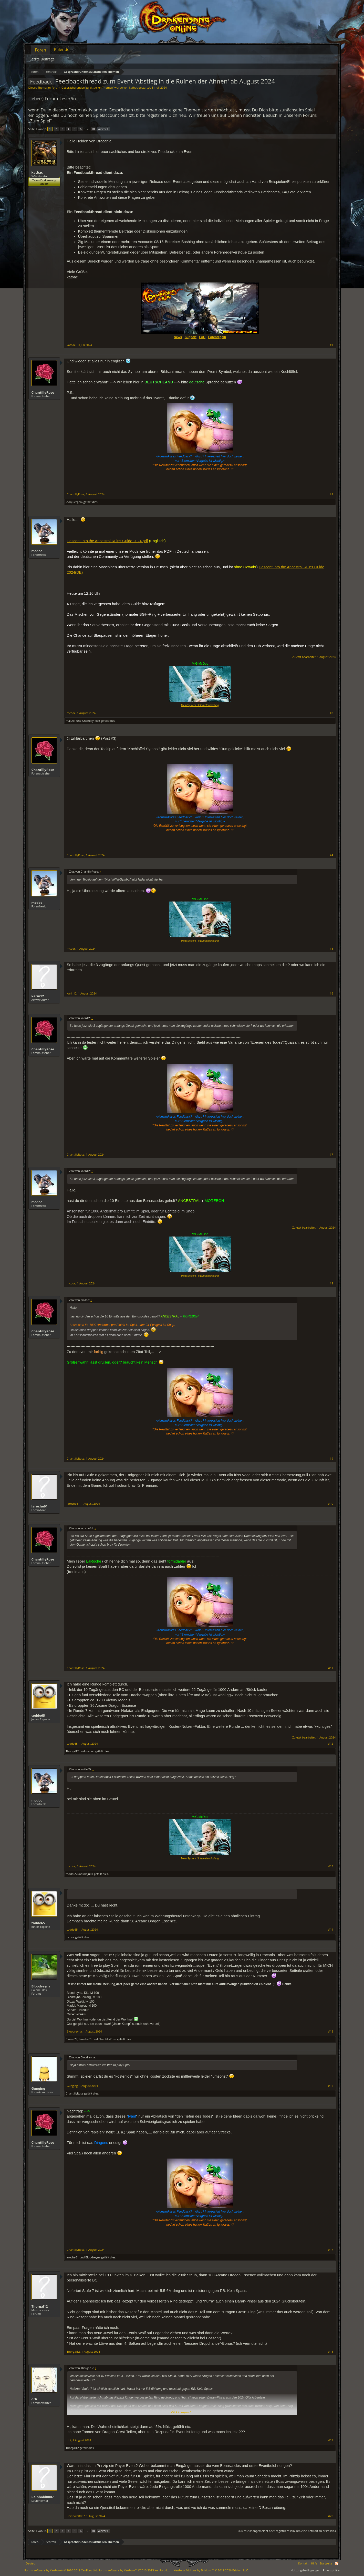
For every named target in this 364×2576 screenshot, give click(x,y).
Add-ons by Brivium (211, 2570)
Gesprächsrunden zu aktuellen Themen (87, 87)
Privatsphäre (331, 2570)
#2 (331, 494)
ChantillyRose (43, 392)
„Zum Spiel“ (40, 121)
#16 (330, 2086)
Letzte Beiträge (42, 59)
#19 (330, 2440)
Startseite (326, 2563)
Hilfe (314, 2563)
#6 (331, 993)
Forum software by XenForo (61, 2570)
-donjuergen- (74, 502)
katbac (133, 87)
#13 (330, 1866)
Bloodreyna (41, 1986)
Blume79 (72, 2039)
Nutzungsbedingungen (305, 2570)
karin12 (38, 996)
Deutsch (31, 2563)
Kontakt (303, 2563)
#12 (330, 1743)
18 (93, 129)
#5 (331, 948)
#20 (330, 2516)
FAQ (202, 337)
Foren (40, 50)
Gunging (38, 2088)
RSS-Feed (336, 2563)
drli (34, 2399)
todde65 (38, 1715)
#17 (330, 2250)
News (178, 337)
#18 (330, 2351)
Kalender (62, 49)
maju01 (71, 720)
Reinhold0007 (43, 2497)
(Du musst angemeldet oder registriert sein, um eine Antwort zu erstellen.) (287, 2531)
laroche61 (40, 1506)
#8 (331, 1283)
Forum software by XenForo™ (134, 2570)
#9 (331, 1458)
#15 (330, 2031)
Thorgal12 (72, 1751)
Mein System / (200, 705)
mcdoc (37, 551)
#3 (331, 713)
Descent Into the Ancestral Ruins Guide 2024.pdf (107, 541)
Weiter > (103, 129)
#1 (331, 345)
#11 (330, 1668)
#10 (330, 1503)
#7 (331, 1154)
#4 (331, 855)
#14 (330, 1929)
